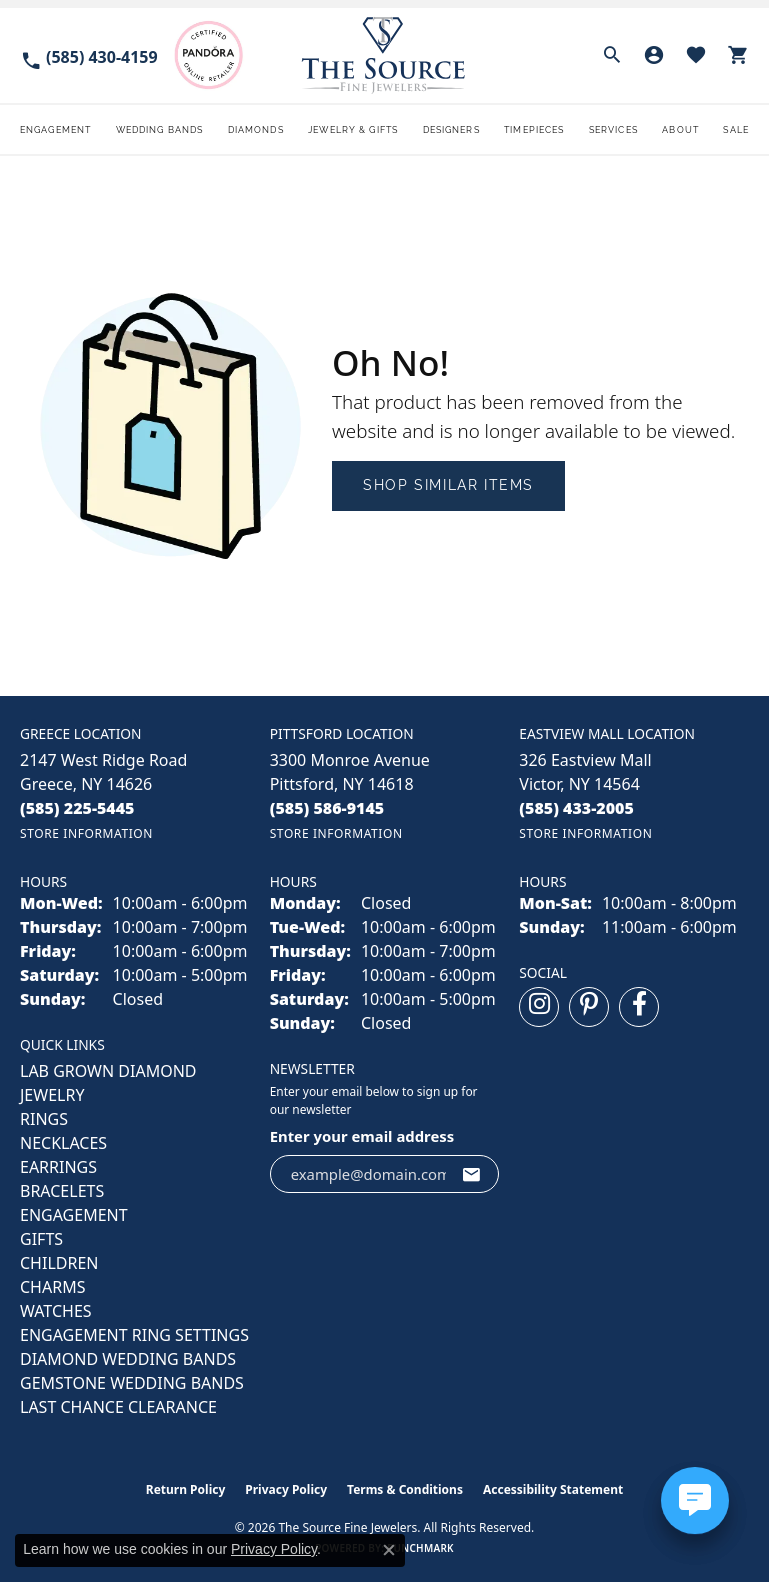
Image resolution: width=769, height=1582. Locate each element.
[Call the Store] (77, 808)
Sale (735, 129)
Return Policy (186, 1489)
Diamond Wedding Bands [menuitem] (128, 1359)
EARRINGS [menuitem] (58, 1167)
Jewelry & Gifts (353, 129)
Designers (451, 129)
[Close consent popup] (389, 1550)
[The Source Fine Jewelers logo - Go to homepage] (384, 55)
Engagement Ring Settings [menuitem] (134, 1335)
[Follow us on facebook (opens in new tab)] (639, 1007)
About (680, 129)
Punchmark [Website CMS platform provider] (420, 1548)
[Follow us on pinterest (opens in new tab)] (589, 1007)
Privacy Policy (286, 1489)
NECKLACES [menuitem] (63, 1143)
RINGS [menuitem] (44, 1119)
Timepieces (534, 129)
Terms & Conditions (405, 1489)
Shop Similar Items (448, 485)
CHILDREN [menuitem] (59, 1263)
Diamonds (256, 129)
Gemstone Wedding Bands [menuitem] (132, 1383)
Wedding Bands (160, 129)
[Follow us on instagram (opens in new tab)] (539, 1007)
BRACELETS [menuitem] (62, 1191)
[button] (612, 55)
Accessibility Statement (553, 1489)
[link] (89, 55)
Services (613, 129)
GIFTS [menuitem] (41, 1239)
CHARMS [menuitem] (52, 1287)
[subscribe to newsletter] (472, 1174)
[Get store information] (86, 833)
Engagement (55, 129)
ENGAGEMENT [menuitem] (74, 1215)
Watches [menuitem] (56, 1311)
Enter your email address (362, 1136)
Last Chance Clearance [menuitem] (118, 1407)
